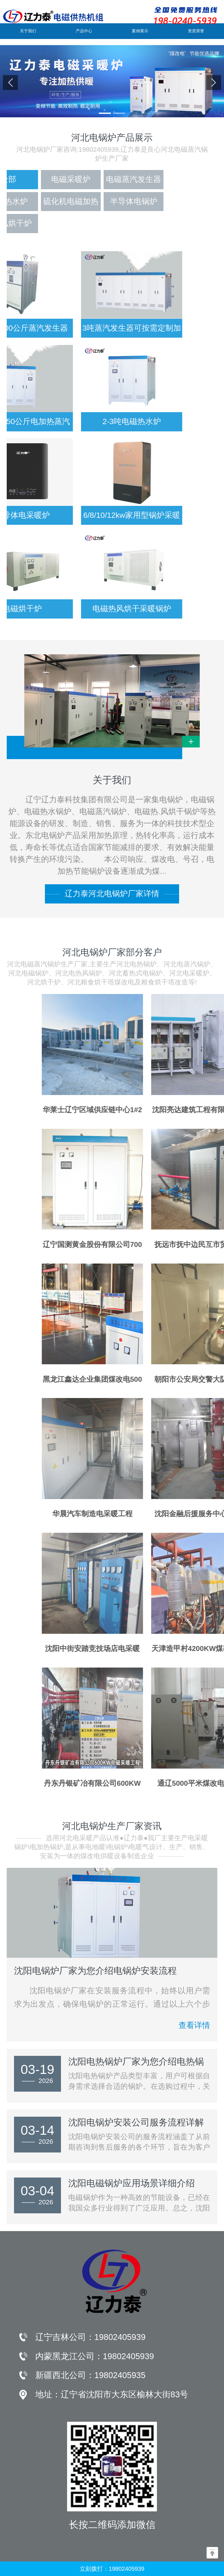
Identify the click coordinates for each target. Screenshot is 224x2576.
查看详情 (194, 2027)
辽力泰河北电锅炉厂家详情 (112, 893)
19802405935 (120, 2375)
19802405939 (120, 2337)
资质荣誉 (196, 31)
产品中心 (84, 31)
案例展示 (140, 31)
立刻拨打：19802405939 (112, 2569)
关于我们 (28, 31)
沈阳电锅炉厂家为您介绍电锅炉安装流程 (95, 1971)
